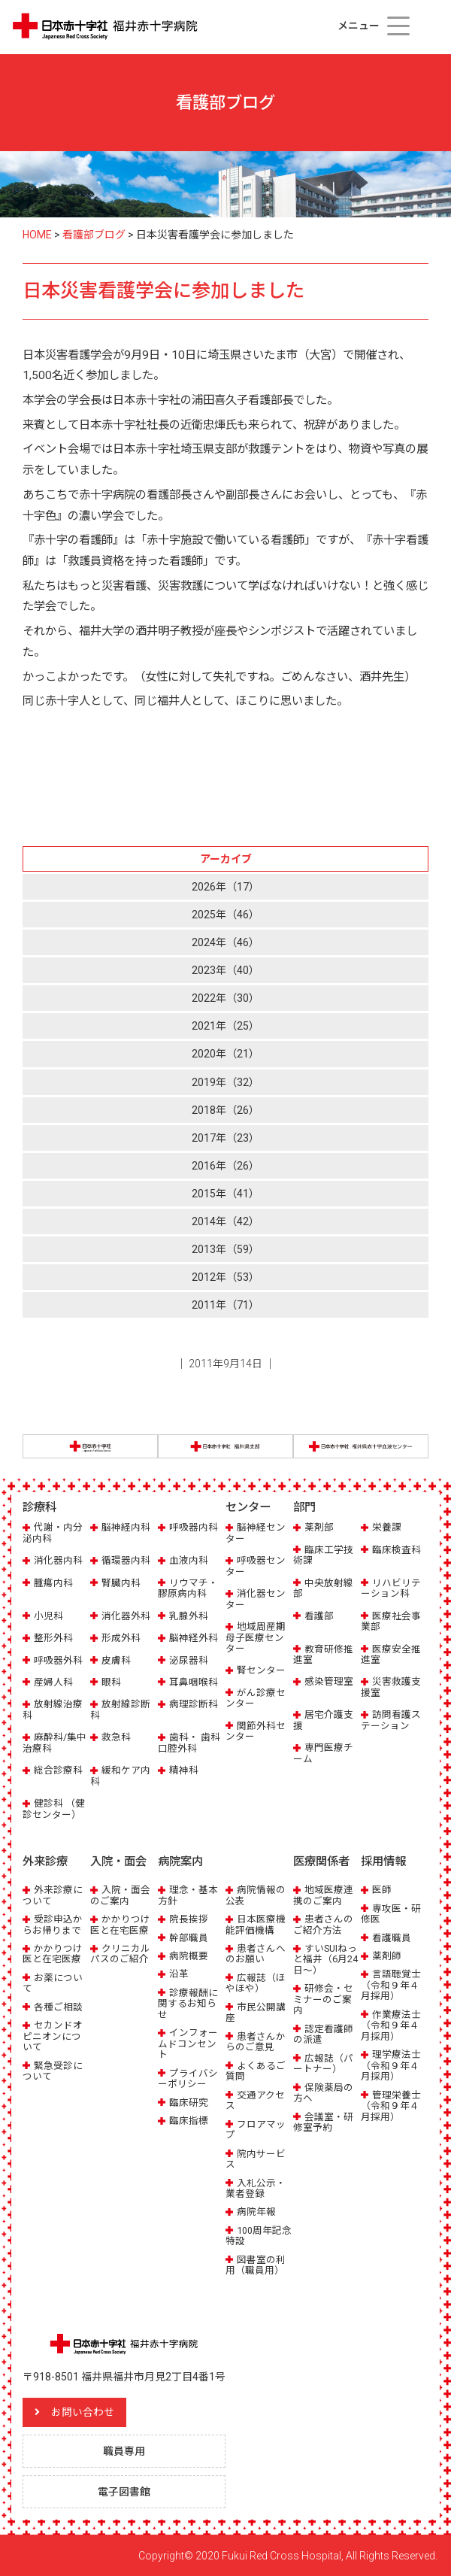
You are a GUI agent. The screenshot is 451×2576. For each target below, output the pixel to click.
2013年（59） (225, 1249)
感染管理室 (328, 1681)
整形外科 (53, 1637)
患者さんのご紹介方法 (323, 1923)
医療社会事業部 (391, 1621)
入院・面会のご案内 (120, 1894)
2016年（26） (225, 1166)
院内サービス (256, 2158)
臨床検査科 (396, 1549)
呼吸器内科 (193, 1527)
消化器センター (256, 1599)
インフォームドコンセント (188, 2042)
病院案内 (180, 1861)
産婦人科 (53, 1682)
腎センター (261, 1670)
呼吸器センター (256, 1565)
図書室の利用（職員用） (256, 2264)
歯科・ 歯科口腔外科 (189, 1742)
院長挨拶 (188, 1918)
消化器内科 (58, 1560)
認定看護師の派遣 (323, 2033)
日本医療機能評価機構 (256, 1923)
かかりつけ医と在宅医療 (53, 1953)
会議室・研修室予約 (323, 2121)
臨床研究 (188, 2101)
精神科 (183, 1770)
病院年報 (256, 2211)
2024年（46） (225, 942)
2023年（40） (225, 970)
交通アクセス (255, 2099)
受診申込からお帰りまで (53, 1923)
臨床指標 (188, 2119)
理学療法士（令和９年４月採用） (391, 2064)
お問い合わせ (82, 2411)
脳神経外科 (193, 1637)
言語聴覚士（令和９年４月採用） (391, 1984)
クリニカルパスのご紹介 (120, 1953)
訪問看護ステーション (391, 1720)
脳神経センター (256, 1532)
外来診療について (53, 1894)
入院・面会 (118, 1861)
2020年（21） (225, 1054)
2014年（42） (225, 1221)
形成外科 (121, 1637)
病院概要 (188, 1955)
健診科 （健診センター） (54, 1808)
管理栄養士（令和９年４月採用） (391, 2105)
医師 (382, 1889)
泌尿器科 (188, 1660)
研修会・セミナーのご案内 (323, 1998)
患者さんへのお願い (256, 1953)
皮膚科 (116, 1660)
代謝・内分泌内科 (53, 1532)
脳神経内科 (125, 1527)
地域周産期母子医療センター (256, 1637)
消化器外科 (125, 1616)
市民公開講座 (256, 2011)
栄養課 (386, 1527)
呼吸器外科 (58, 1660)
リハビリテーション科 (391, 1588)
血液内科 (188, 1560)
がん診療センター (256, 1698)
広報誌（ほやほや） (256, 1982)
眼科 (111, 1682)
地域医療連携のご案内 (323, 1894)
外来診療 (45, 1861)
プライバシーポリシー (188, 2078)
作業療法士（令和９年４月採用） (391, 2024)
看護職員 (391, 1937)
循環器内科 (125, 1560)
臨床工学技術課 (323, 1555)
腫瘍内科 (53, 1582)
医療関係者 (321, 1861)
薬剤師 (386, 1955)
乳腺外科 (188, 1616)
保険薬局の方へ (323, 2092)
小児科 (48, 1616)
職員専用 (124, 2450)
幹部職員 (188, 1937)
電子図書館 (124, 2491)
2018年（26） (225, 1110)
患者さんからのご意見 (256, 2041)
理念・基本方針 (188, 1894)
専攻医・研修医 (391, 1913)
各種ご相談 (58, 2006)
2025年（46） (225, 915)
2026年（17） (225, 887)
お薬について (53, 1982)
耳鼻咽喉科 (193, 1682)
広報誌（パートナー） (323, 2063)
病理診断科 (193, 1704)
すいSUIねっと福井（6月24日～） (325, 1958)
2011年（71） (225, 1305)
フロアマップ (256, 2129)
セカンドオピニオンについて (53, 2035)
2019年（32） (225, 1082)
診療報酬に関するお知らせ (188, 2002)
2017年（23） (225, 1138)
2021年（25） (225, 1026)
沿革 (179, 1974)
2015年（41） (225, 1194)
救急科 (116, 1737)
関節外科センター (256, 1731)
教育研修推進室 (323, 1654)
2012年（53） (225, 1277)
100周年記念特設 (259, 2235)
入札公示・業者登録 (256, 2187)
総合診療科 (58, 1770)
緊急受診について (53, 2070)
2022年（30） (225, 998)
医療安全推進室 (391, 1654)
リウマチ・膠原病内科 (188, 1588)
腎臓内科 (121, 1582)
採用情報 (383, 1861)
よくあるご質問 (256, 2070)
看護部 (319, 1616)
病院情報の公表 (256, 1894)
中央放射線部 (323, 1588)
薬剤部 (319, 1527)
